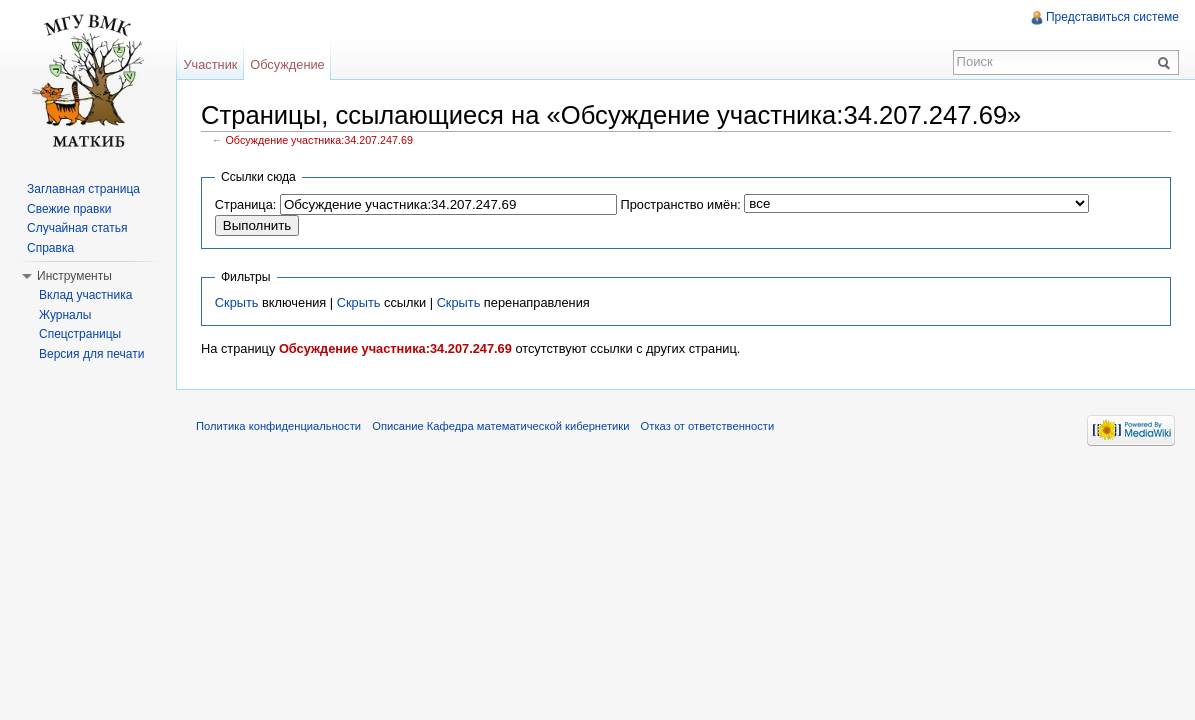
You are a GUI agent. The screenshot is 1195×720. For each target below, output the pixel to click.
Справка (50, 248)
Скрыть (237, 302)
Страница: (246, 204)
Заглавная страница (83, 189)
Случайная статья (77, 228)
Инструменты (74, 276)
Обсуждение (287, 64)
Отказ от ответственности (708, 426)
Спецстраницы (80, 334)
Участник (210, 64)
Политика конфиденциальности (278, 426)
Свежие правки (69, 209)
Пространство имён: (680, 204)
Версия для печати (91, 354)
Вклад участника (85, 295)
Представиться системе (1112, 17)
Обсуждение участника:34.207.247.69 (319, 140)
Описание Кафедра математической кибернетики (500, 426)
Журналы (65, 315)
